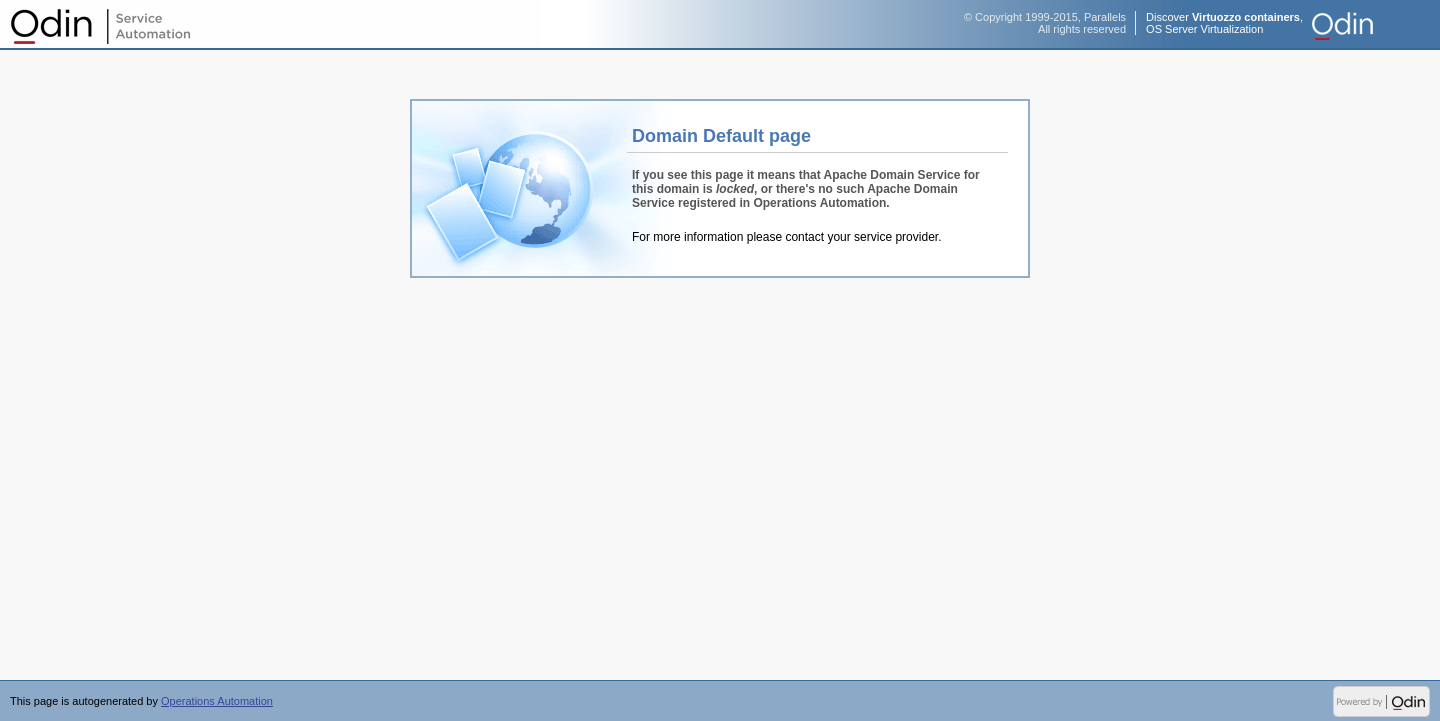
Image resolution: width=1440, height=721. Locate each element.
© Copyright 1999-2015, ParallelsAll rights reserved (1045, 23)
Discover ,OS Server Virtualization (1224, 23)
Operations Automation (100, 25)
